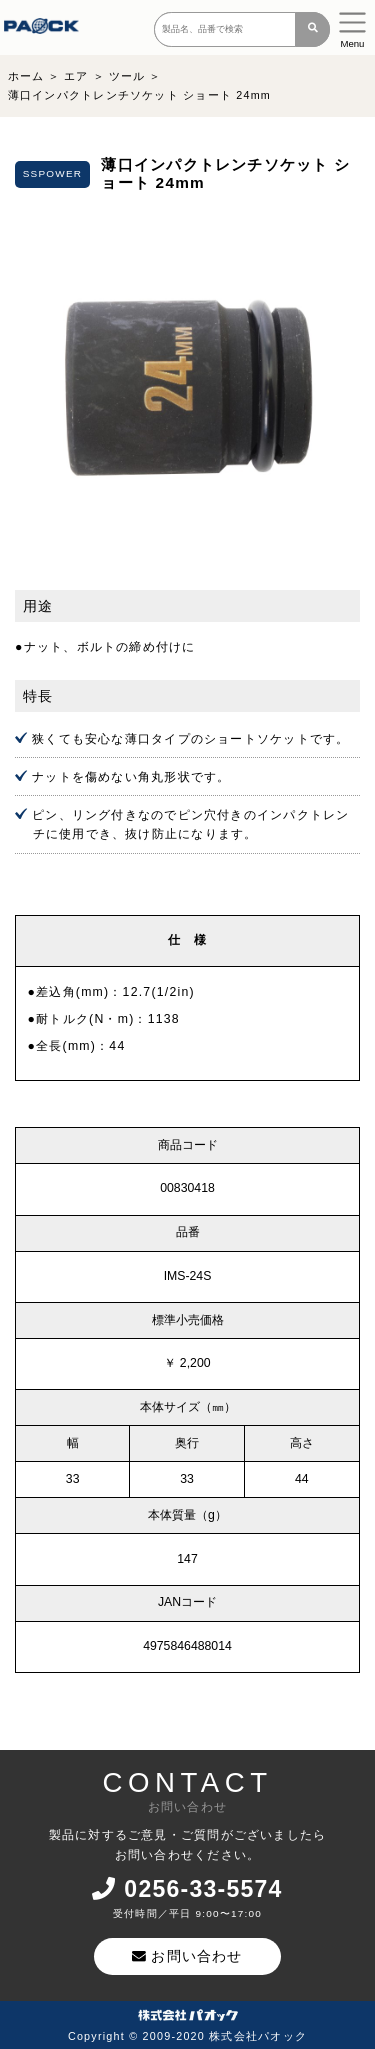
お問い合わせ (187, 1956)
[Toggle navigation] (352, 27)
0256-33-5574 (187, 1889)
